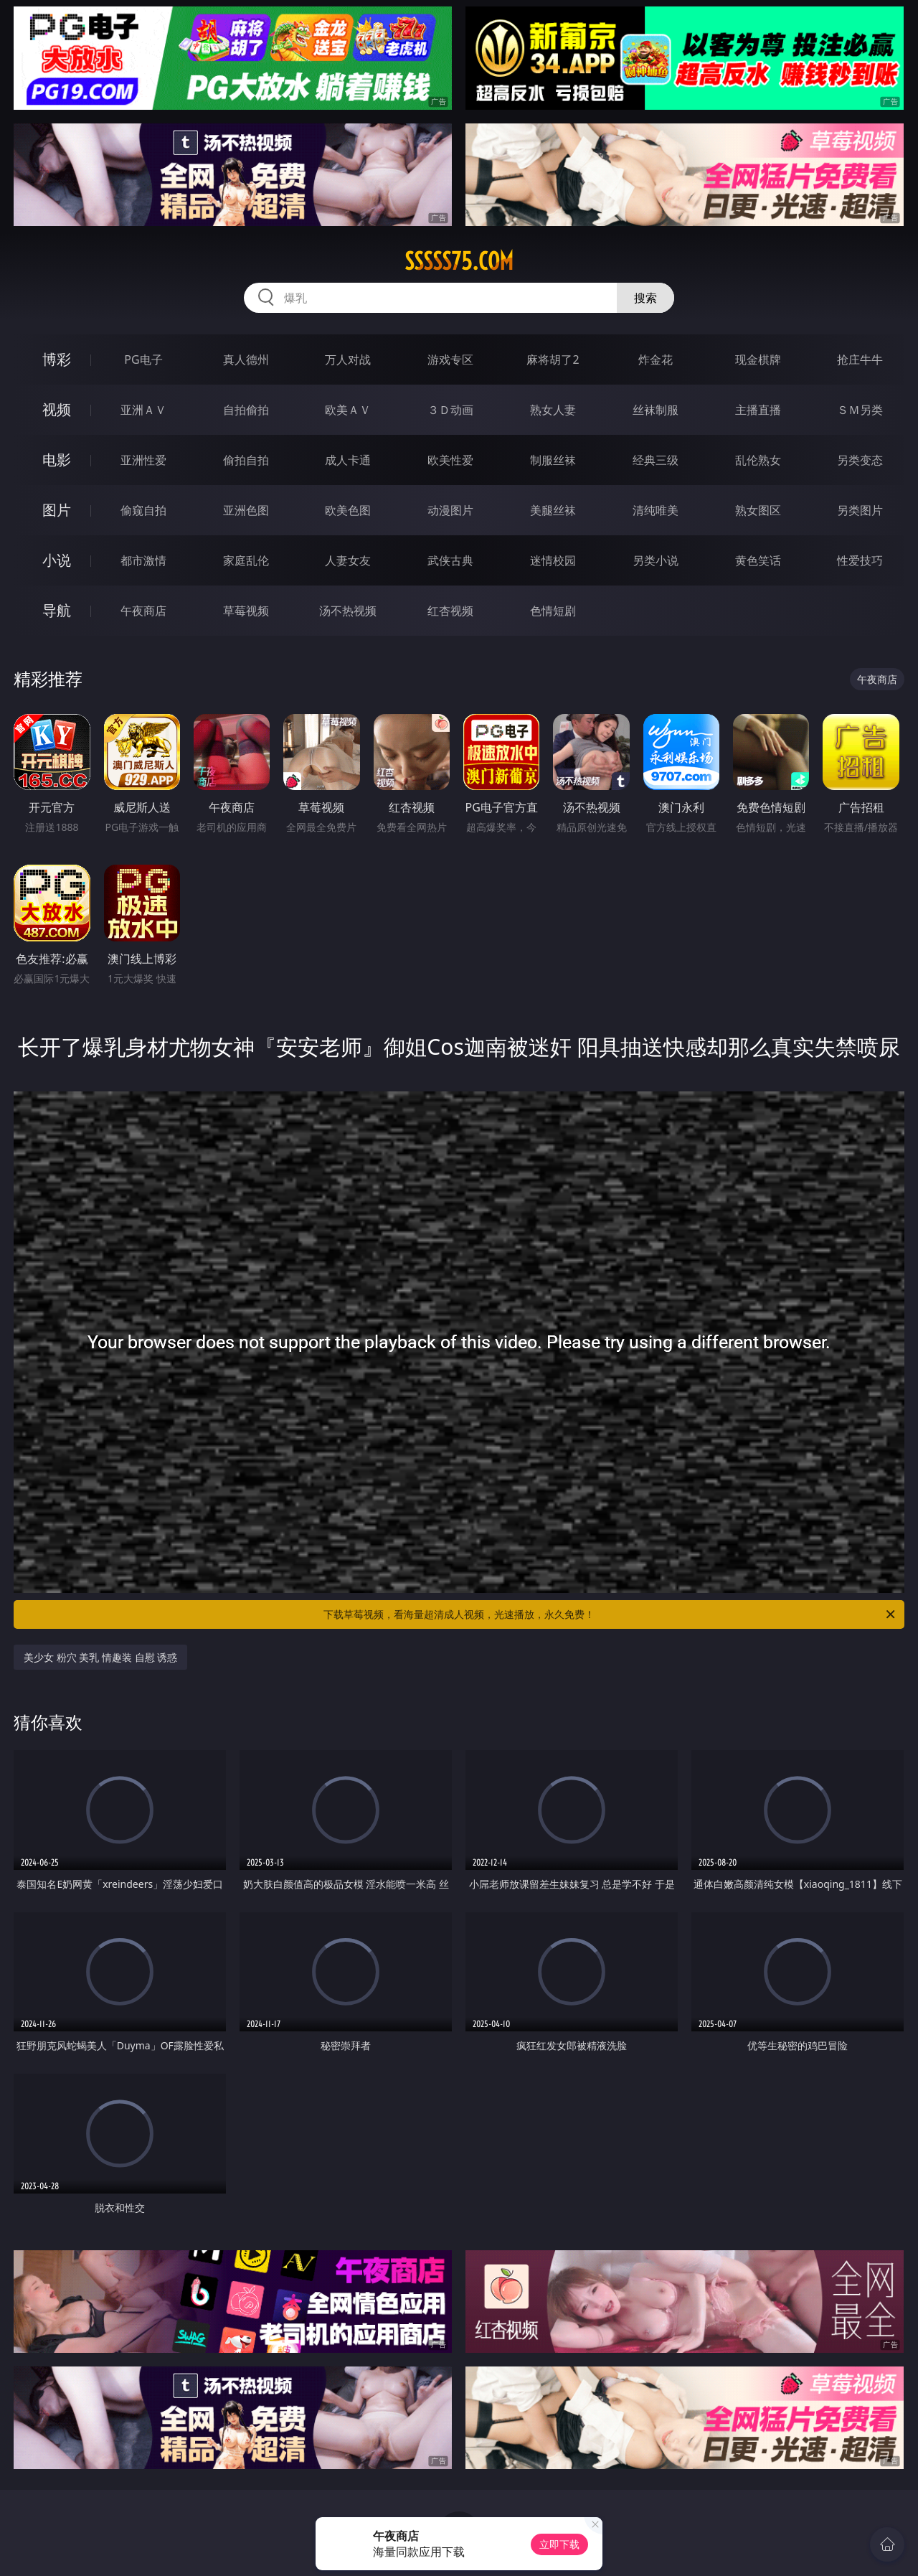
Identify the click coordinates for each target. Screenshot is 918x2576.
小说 (56, 560)
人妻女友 (348, 560)
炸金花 (655, 359)
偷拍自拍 (246, 460)
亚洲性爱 (143, 460)
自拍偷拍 (246, 410)
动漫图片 (450, 510)
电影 (56, 459)
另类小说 (655, 560)
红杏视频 (450, 611)
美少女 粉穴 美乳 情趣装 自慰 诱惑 (100, 1657)
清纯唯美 (655, 510)
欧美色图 (348, 510)
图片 (56, 510)
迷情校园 (553, 560)
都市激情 (143, 560)
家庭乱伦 (246, 560)
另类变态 (860, 460)
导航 (56, 610)
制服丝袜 (553, 460)
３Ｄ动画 (450, 410)
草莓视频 (246, 611)
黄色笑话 (758, 560)
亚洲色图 (246, 510)
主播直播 (758, 410)
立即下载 (559, 2544)
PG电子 (143, 359)
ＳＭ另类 (860, 410)
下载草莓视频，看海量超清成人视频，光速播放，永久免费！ (610, 1614)
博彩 (56, 359)
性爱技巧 (860, 560)
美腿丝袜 (553, 510)
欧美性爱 (450, 460)
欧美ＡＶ (348, 410)
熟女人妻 (553, 410)
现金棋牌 (758, 359)
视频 (56, 409)
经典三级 (655, 460)
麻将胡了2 (552, 359)
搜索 (645, 298)
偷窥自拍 (143, 510)
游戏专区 (450, 359)
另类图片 (860, 510)
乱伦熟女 (758, 460)
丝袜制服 (655, 410)
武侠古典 (450, 560)
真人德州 (246, 359)
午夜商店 (143, 611)
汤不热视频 (348, 611)
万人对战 (348, 359)
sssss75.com (459, 261)
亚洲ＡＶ (143, 410)
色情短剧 (553, 611)
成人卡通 (348, 460)
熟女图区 (758, 510)
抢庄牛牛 (860, 359)
